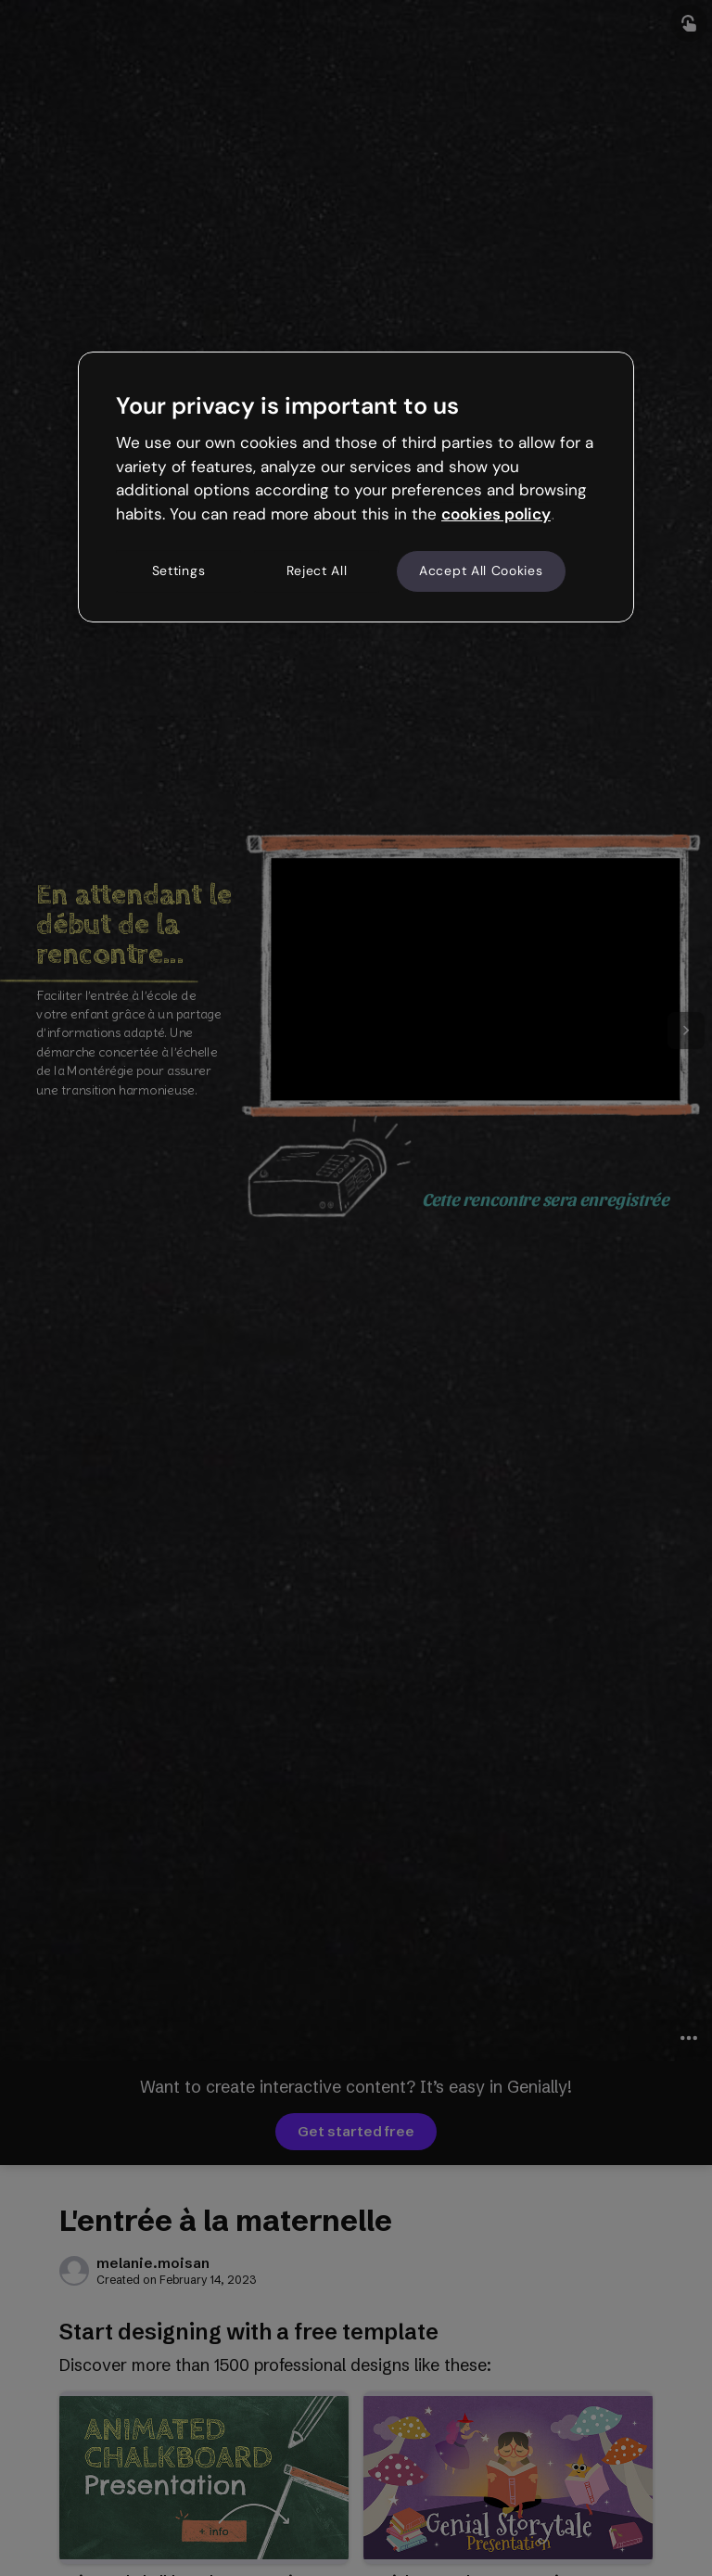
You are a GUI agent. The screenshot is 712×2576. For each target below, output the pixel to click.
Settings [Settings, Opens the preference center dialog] (179, 570)
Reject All (317, 570)
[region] (356, 487)
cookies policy (496, 514)
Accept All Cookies (481, 570)
